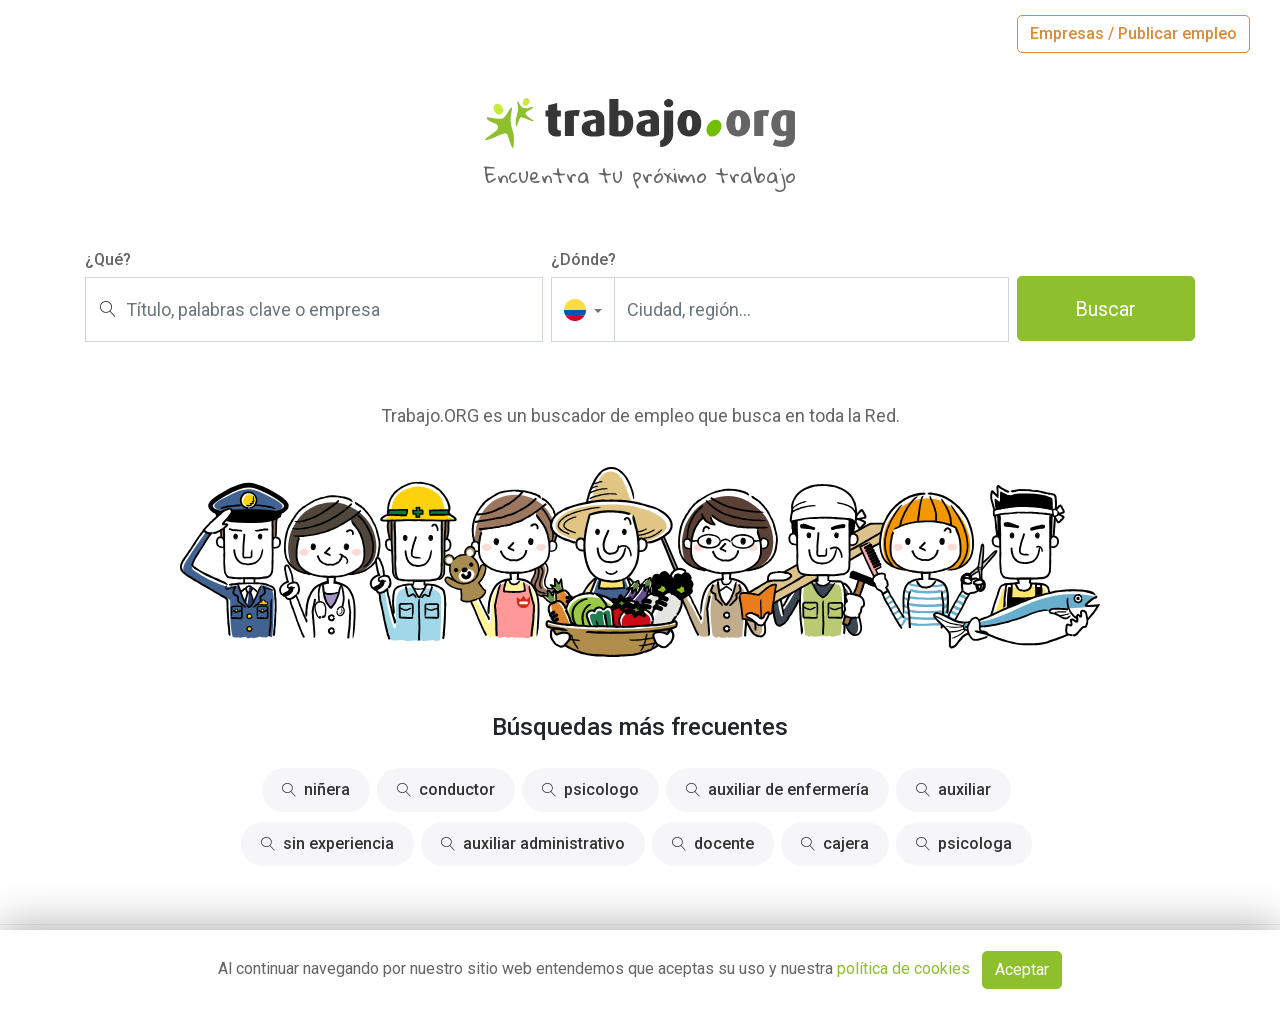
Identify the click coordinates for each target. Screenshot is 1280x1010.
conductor (446, 789)
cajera (835, 843)
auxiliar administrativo (533, 843)
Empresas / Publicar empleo (1133, 33)
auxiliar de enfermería (777, 789)
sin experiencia (327, 843)
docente (713, 843)
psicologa (964, 843)
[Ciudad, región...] (811, 309)
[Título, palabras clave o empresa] (314, 309)
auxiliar (953, 789)
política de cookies (903, 968)
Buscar (1105, 309)
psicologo (590, 789)
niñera (316, 789)
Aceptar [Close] (1022, 969)
